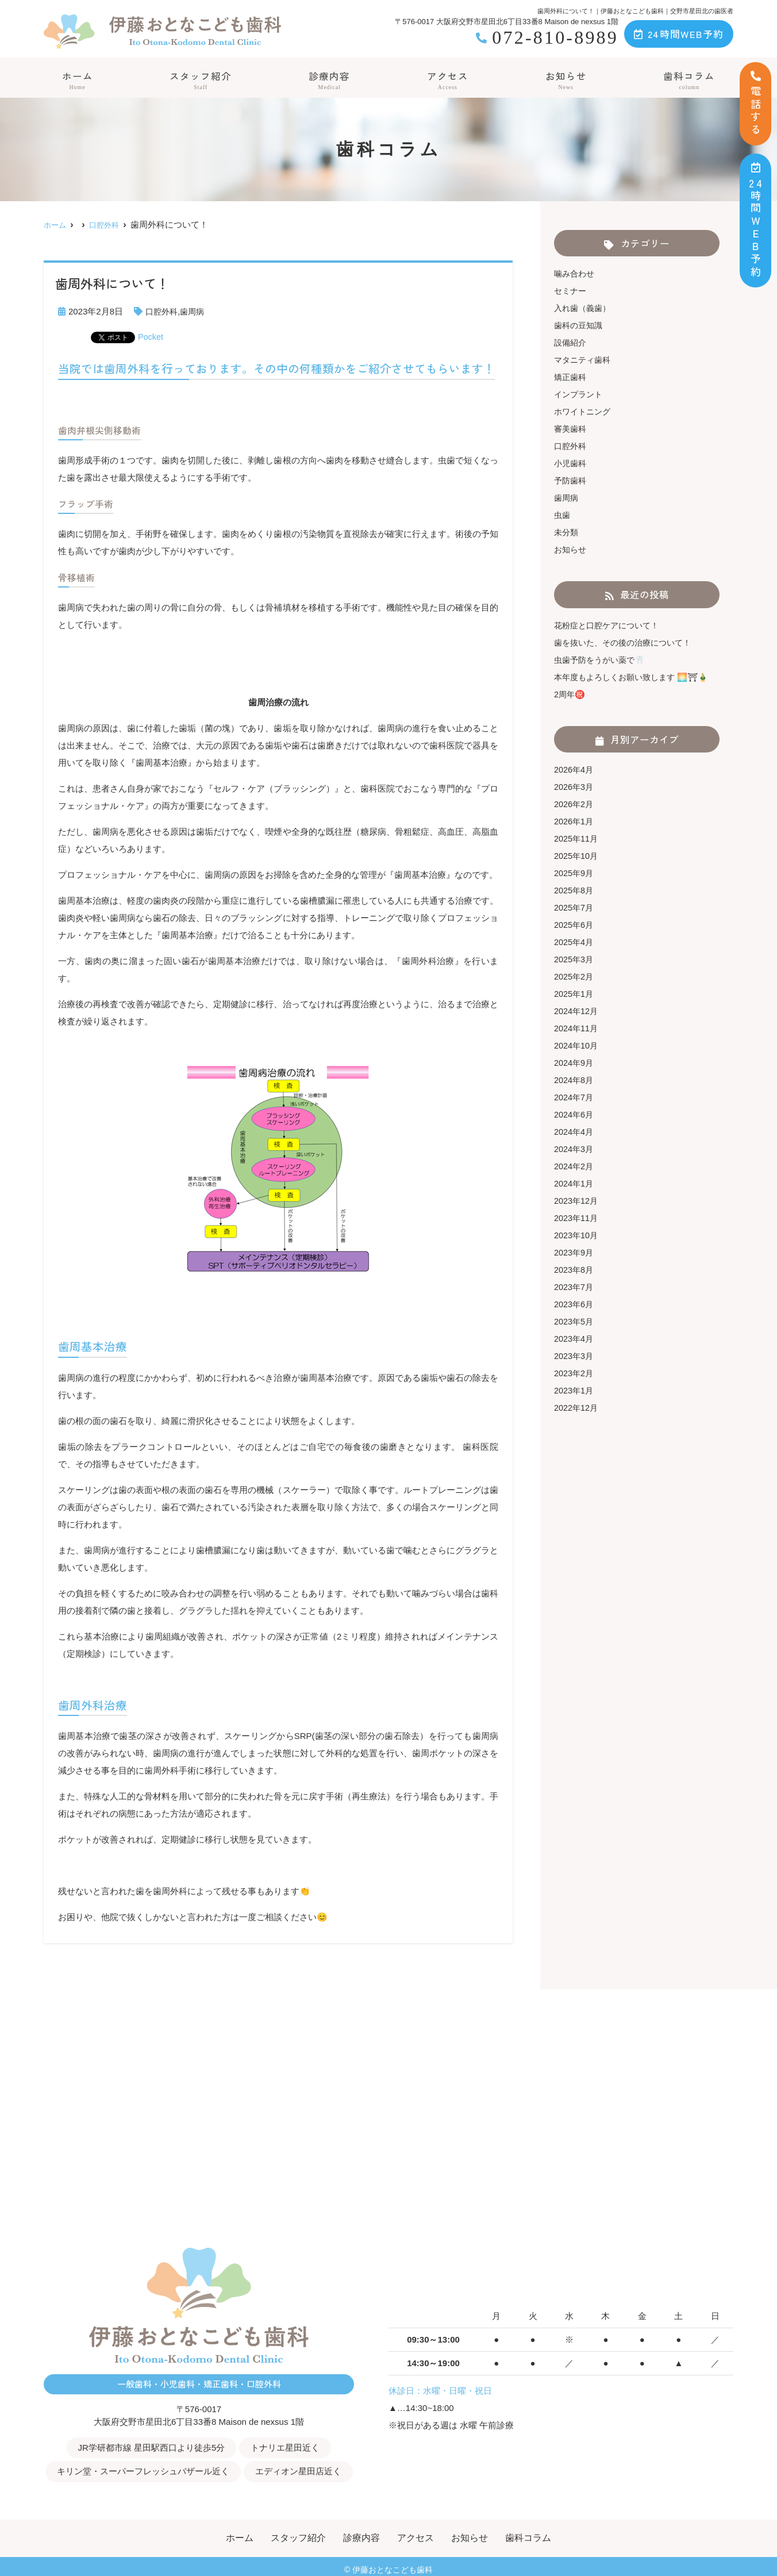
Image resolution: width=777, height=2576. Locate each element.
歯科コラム (690, 80)
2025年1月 (574, 994)
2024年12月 (577, 1011)
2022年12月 (577, 1407)
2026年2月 (574, 804)
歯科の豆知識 (580, 325)
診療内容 (329, 80)
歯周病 (195, 311)
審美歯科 (571, 428)
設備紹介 (571, 342)
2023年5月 (574, 1321)
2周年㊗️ (570, 694)
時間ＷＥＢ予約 (756, 220)
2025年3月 (574, 959)
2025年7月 (574, 907)
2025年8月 (574, 890)
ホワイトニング (584, 411)
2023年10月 (577, 1235)
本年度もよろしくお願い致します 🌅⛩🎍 (636, 677)
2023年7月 (574, 1287)
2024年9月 (574, 1063)
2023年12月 (577, 1201)
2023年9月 (574, 1252)
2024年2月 (574, 1166)
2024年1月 (574, 1183)
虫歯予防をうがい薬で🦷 (602, 660)
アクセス (447, 80)
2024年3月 (574, 1149)
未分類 (567, 532)
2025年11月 (577, 838)
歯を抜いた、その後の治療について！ (627, 642)
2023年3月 (574, 1356)
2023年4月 (574, 1338)
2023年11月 (577, 1218)
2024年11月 (577, 1028)
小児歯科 (571, 463)
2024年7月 (574, 1097)
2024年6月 (574, 1114)
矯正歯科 (571, 377)
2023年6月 (574, 1304)
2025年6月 (574, 925)
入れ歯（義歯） (584, 308)
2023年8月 (574, 1269)
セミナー (571, 290)
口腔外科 (162, 311)
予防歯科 (571, 480)
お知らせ (566, 80)
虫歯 (562, 515)
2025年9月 (574, 873)
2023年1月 (574, 1390)
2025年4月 (574, 942)
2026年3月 (574, 787)
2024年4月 (574, 1132)
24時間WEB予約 (679, 33)
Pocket (151, 336)
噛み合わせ (575, 273)
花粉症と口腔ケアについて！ (610, 625)
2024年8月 (574, 1080)
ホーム (76, 80)
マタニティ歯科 (584, 359)
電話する (755, 104)
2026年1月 (574, 821)
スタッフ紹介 (200, 80)
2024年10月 (577, 1045)
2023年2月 (574, 1373)
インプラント (580, 394)
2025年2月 (574, 976)
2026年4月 (574, 769)
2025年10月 (577, 856)
